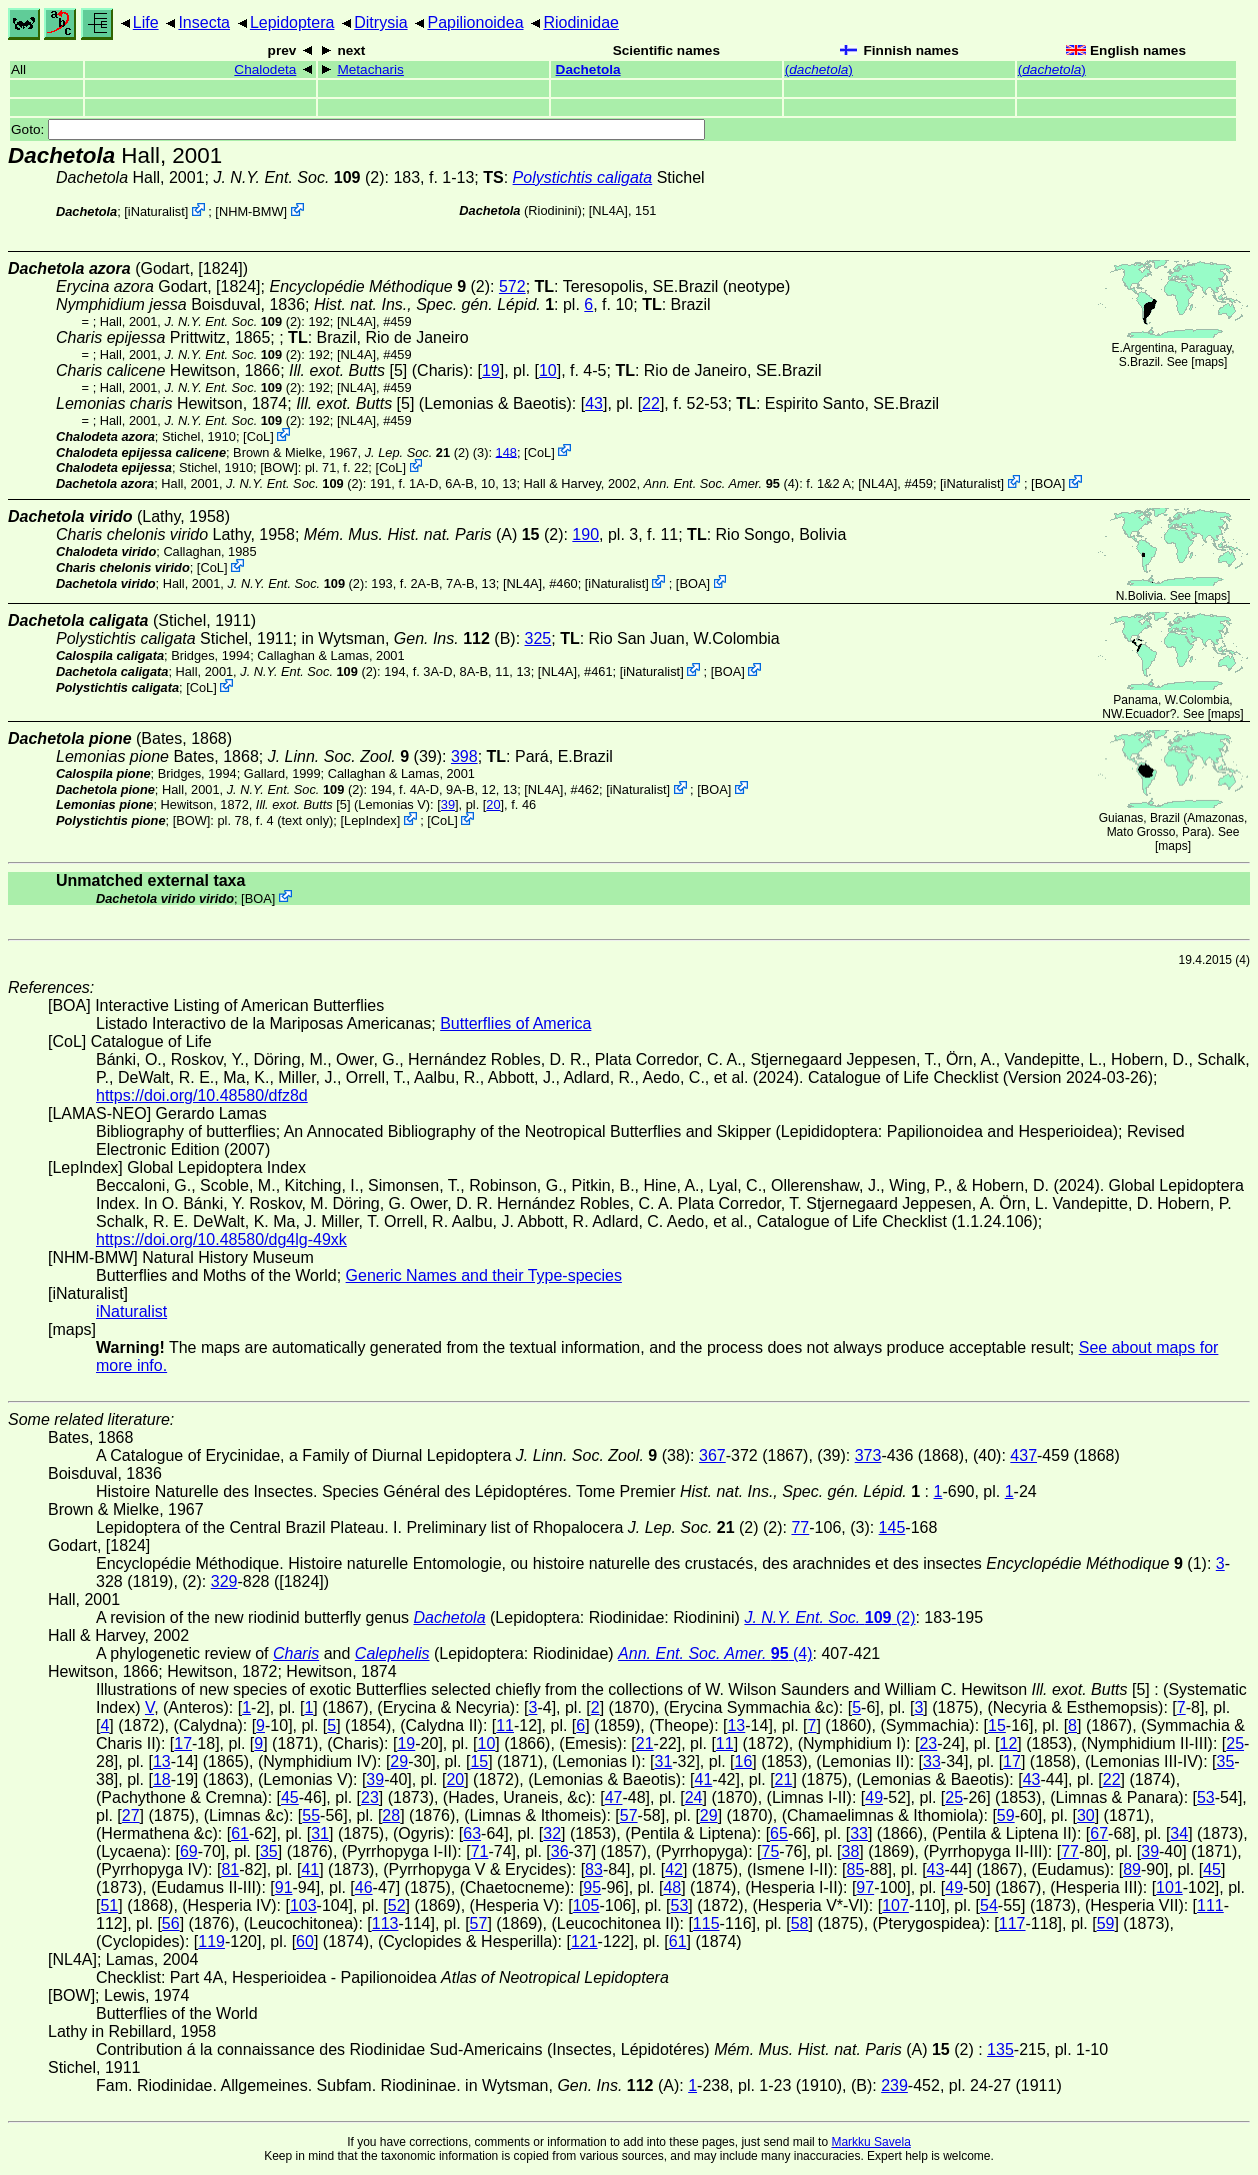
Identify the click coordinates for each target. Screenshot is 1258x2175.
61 (240, 1833)
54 (989, 1905)
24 (694, 1797)
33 (932, 1761)
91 (284, 1887)
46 (364, 1887)
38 (851, 1851)
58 (800, 1923)
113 (385, 1923)
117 (1012, 1923)
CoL (258, 436)
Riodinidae (581, 22)
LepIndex (370, 820)
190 (585, 534)
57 (629, 1815)
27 (131, 1815)
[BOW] (279, 467)
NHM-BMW (251, 211)
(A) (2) (434, 534)
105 (586, 1905)
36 (560, 1851)
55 (311, 1815)
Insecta (204, 22)
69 (189, 1851)
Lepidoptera (292, 22)
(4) (722, 483)
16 (744, 1761)
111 (1210, 1905)
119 (211, 1941)
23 (928, 1743)
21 (645, 1743)
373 (868, 1455)
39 (448, 804)
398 (464, 756)
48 (672, 1887)
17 (183, 1743)
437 (1023, 1455)
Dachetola (588, 69)
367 (712, 1455)
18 (162, 1779)
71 (480, 1851)
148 (506, 451)
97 (865, 1887)
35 (1226, 1761)
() (819, 69)
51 (109, 1905)
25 (1235, 1743)
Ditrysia (380, 22)
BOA (1048, 483)
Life (146, 22)
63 (472, 1833)
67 (1099, 1833)
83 (594, 1869)
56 (171, 1923)
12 (1009, 1743)
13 (736, 1725)
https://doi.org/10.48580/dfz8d (202, 1095)
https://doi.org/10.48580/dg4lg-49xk (221, 1239)
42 (674, 1869)
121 (584, 1941)
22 (651, 403)
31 (663, 1761)
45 (290, 1797)
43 (594, 403)
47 (614, 1797)
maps (1209, 362)
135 (1000, 2049)
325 (538, 638)
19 (491, 370)
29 (399, 1761)
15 (997, 1725)
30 (1086, 1815)
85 (856, 1869)
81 (230, 1869)
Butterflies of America (515, 1023)
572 (512, 286)
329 (224, 1581)
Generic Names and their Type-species (484, 1275)
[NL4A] (608, 210)
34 (1179, 1833)
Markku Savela (870, 2142)
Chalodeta (265, 69)
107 (895, 1905)
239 (894, 2085)
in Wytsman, (395, 638)
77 (800, 1527)
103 (303, 1905)
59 (1006, 1815)
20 (493, 804)
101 (1169, 1887)
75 (771, 1851)
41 (704, 1779)
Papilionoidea (475, 22)
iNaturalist (156, 211)
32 (552, 1833)
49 (874, 1797)
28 (391, 1815)
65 (779, 1833)
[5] (348, 370)
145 (892, 1527)
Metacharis (370, 69)
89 (1132, 1869)
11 (505, 1725)
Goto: (358, 129)
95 (592, 1887)
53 (1206, 1797)
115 (706, 1923)
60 (305, 1941)
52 (397, 1905)
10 (548, 370)
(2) (298, 177)
